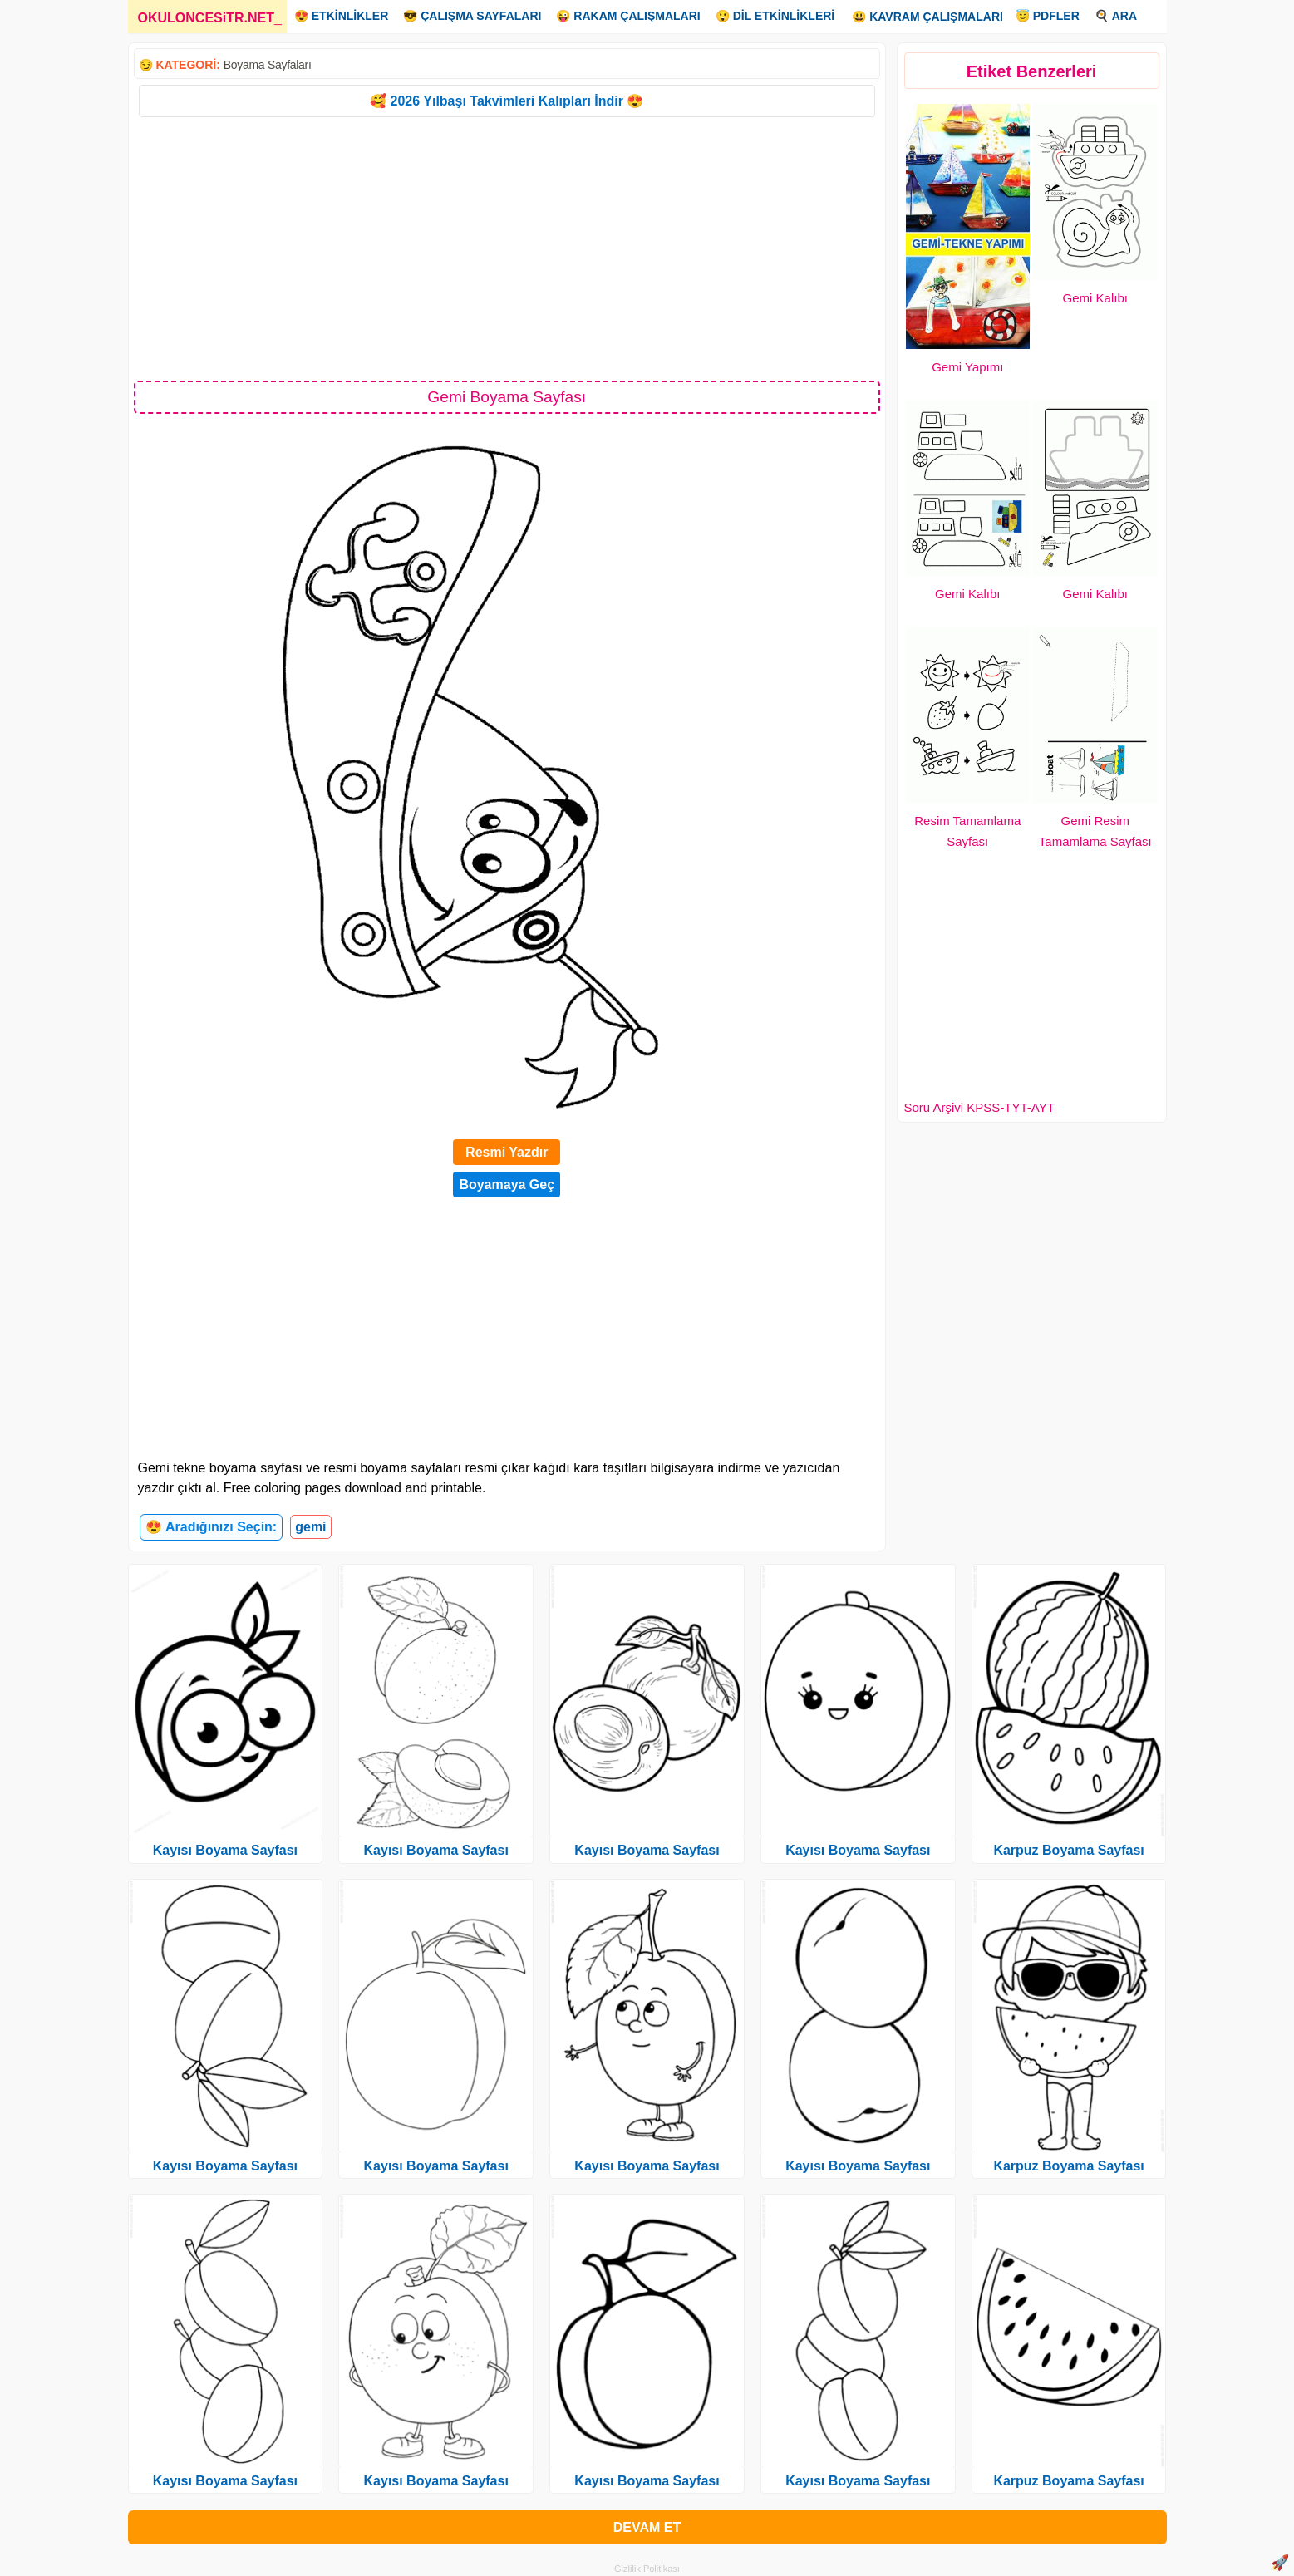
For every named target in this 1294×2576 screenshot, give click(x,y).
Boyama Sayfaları (268, 64)
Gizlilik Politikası (647, 2569)
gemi (310, 1527)
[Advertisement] (507, 247)
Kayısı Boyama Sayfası (225, 1850)
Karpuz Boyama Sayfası (1068, 1850)
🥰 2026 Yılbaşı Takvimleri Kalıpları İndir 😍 (506, 101)
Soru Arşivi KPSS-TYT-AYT (979, 1107)
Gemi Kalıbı (1095, 298)
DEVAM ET (647, 2527)
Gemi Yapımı (967, 367)
